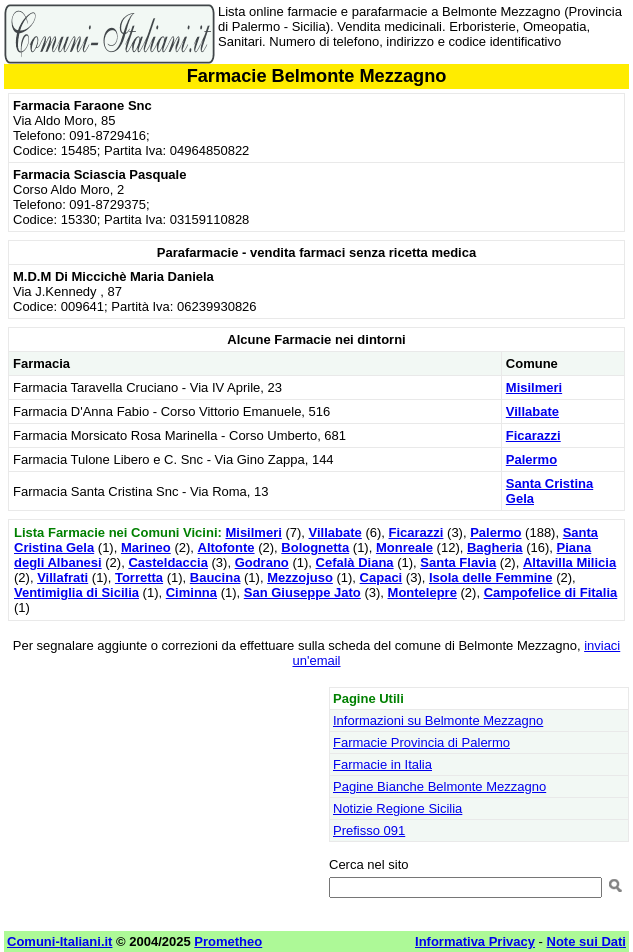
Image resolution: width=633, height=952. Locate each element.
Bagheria (495, 547)
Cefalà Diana (355, 562)
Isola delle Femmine (491, 577)
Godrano (262, 562)
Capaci (381, 577)
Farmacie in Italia (382, 764)
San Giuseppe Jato (302, 592)
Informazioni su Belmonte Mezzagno (438, 720)
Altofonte (226, 547)
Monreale (404, 547)
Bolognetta (315, 547)
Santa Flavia (458, 562)
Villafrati (62, 577)
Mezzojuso (300, 577)
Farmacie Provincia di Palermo (421, 742)
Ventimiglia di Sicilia (76, 592)
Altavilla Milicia (569, 562)
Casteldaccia (168, 562)
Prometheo (228, 941)
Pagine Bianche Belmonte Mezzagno (439, 786)
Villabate (532, 411)
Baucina (215, 577)
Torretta (139, 577)
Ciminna (191, 592)
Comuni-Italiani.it (59, 941)
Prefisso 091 (369, 830)
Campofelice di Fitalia (551, 592)
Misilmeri (534, 387)
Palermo (531, 459)
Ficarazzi (533, 435)
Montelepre (422, 592)
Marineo (146, 547)
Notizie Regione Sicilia (397, 808)
